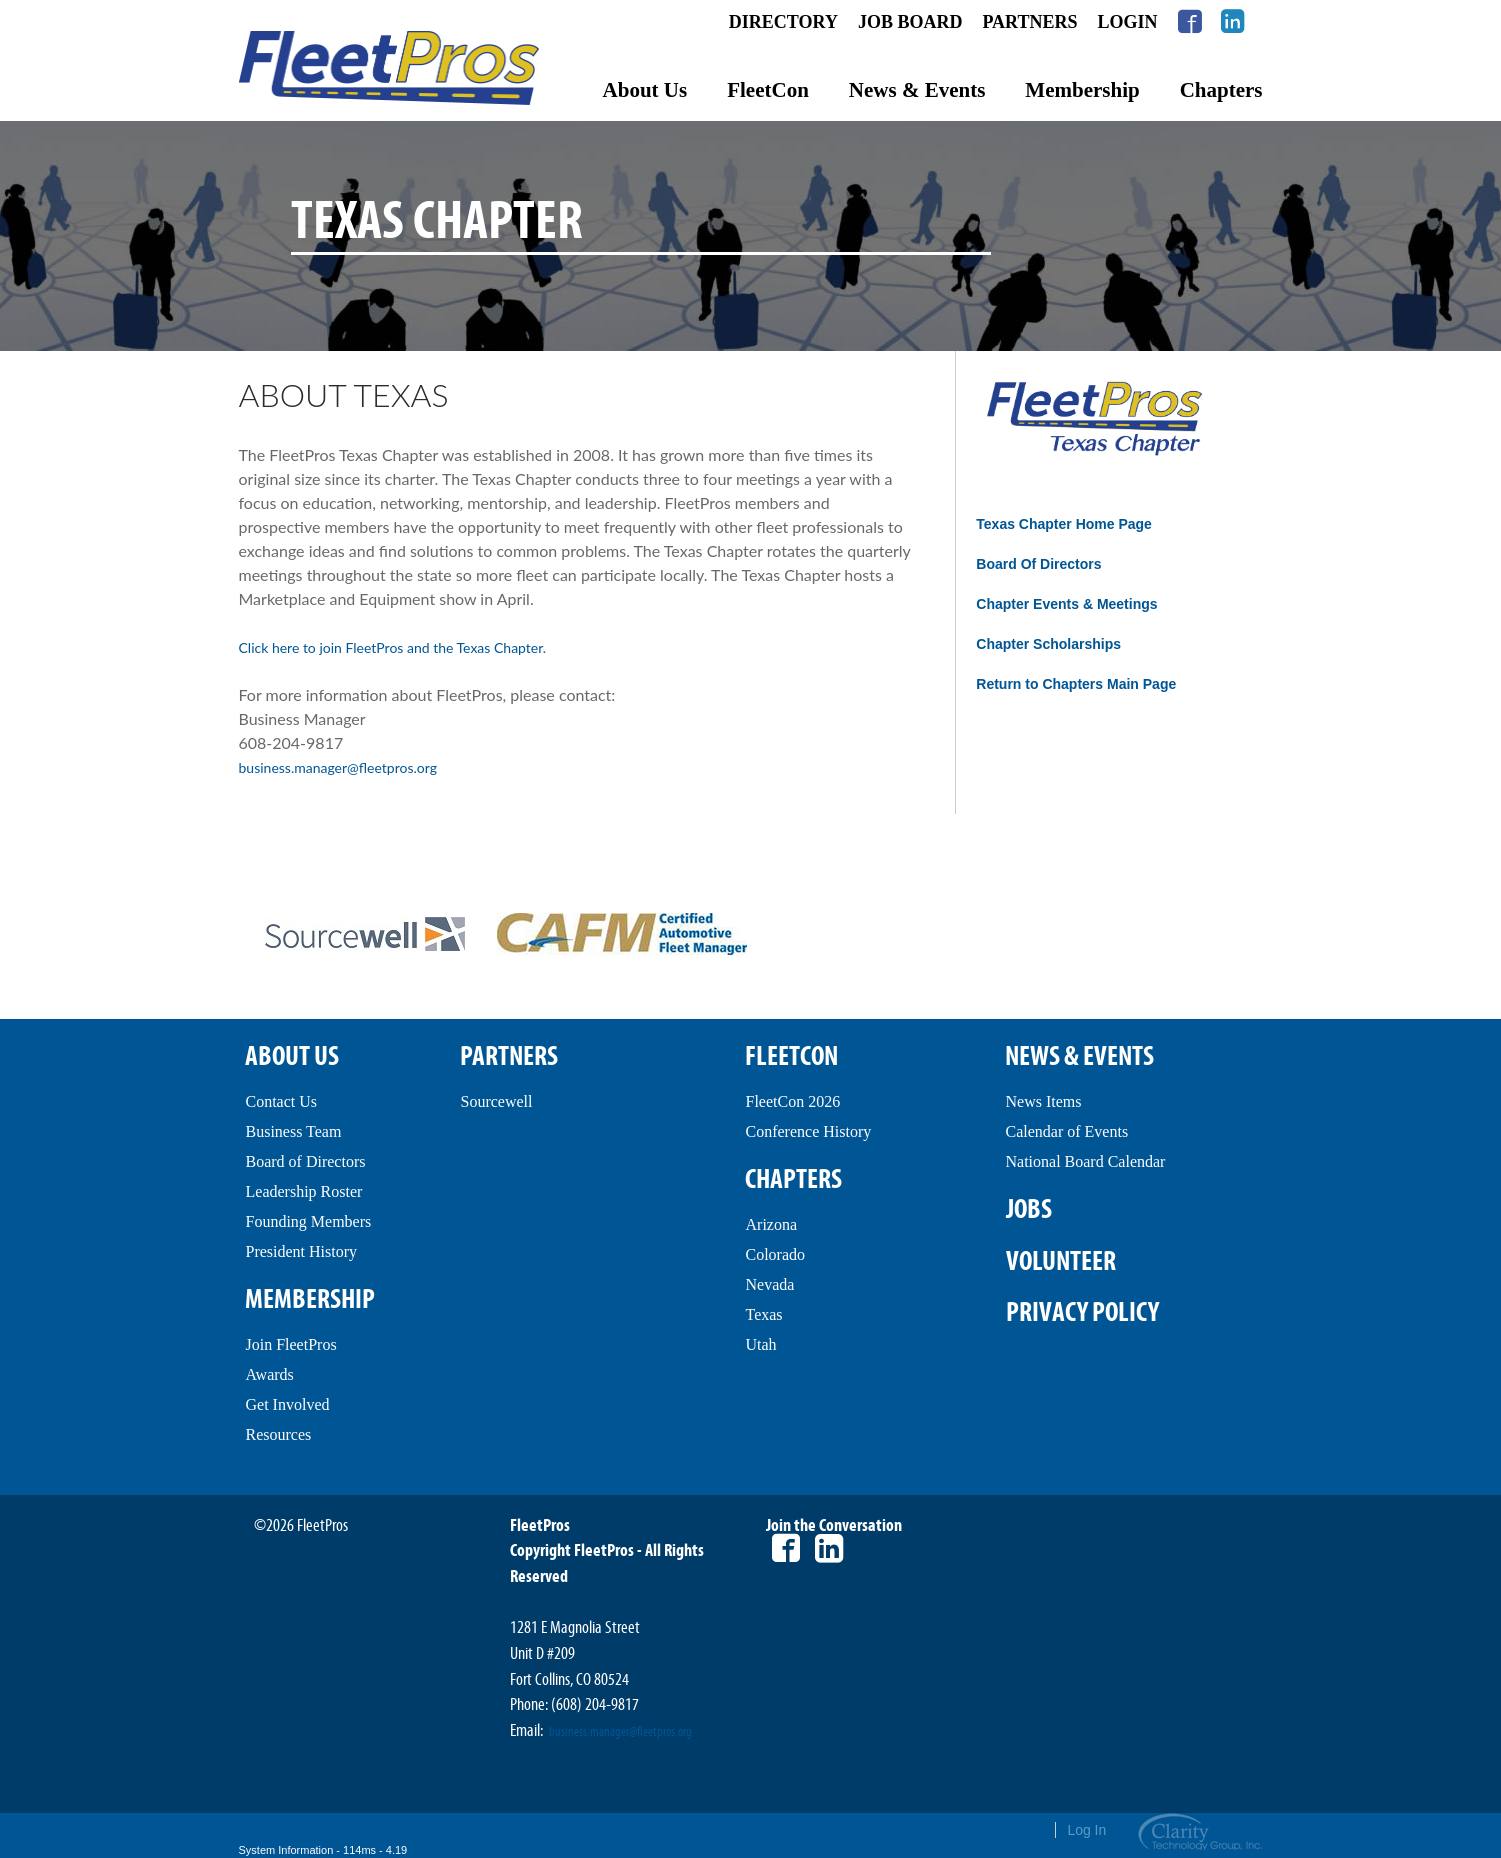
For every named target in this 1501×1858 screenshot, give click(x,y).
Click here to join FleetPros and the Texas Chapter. (393, 647)
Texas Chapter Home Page (1064, 524)
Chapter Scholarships (1048, 644)
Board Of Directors (1038, 564)
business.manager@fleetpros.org (338, 767)
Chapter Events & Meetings (1066, 604)
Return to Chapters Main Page (1076, 684)
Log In (1086, 1830)
